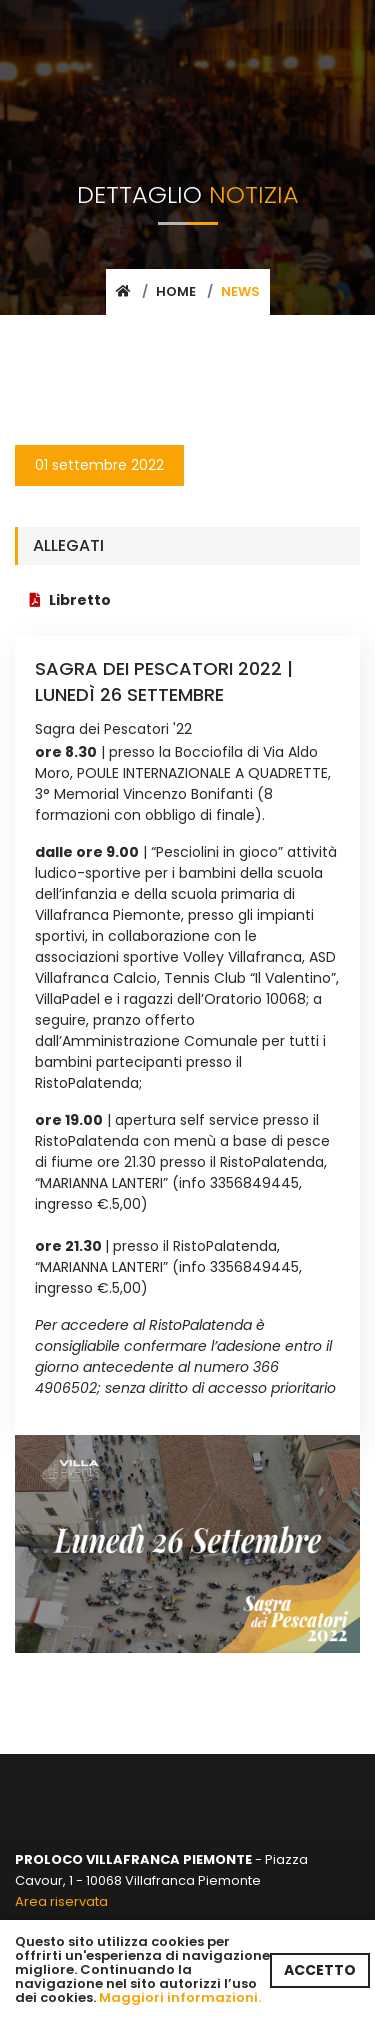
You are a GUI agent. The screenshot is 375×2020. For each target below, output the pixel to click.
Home (176, 291)
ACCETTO (320, 1970)
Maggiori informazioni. (180, 1997)
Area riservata (61, 1901)
